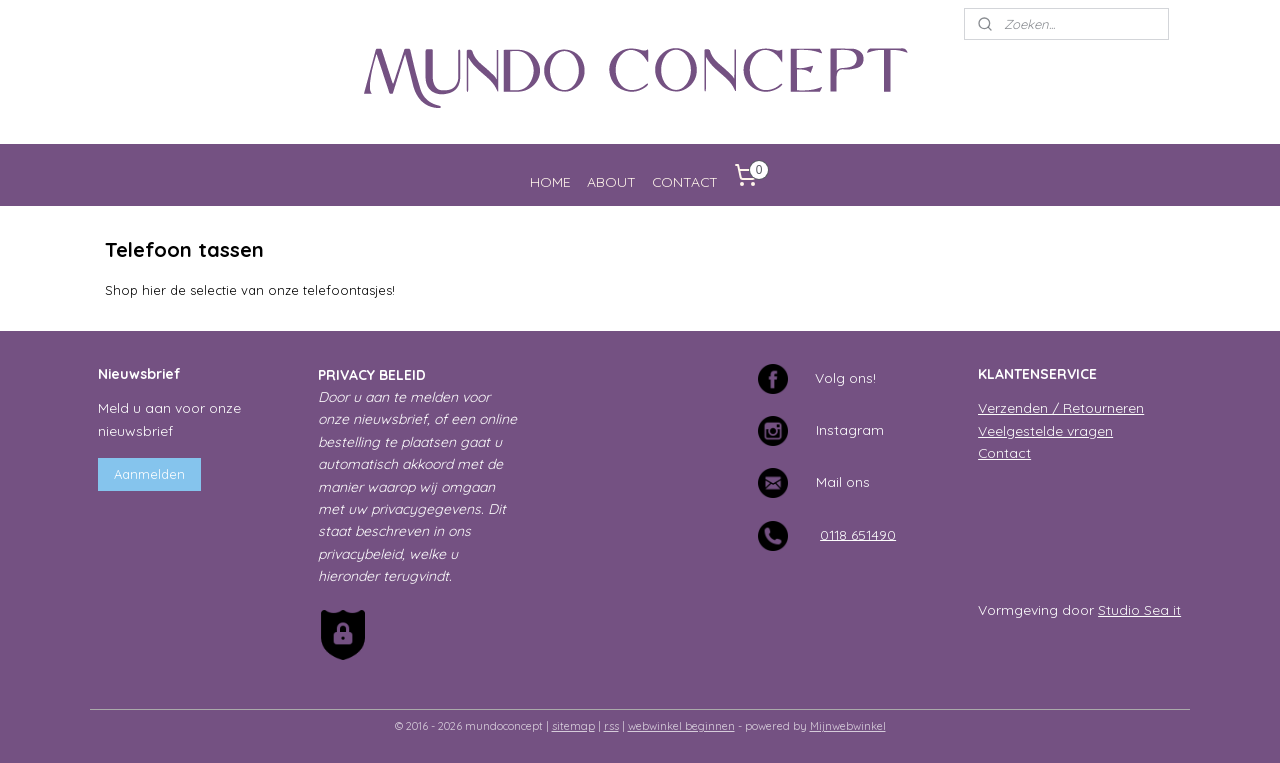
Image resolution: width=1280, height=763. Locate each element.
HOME (550, 181)
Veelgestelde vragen (1045, 430)
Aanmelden (149, 474)
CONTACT (685, 181)
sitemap (573, 726)
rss (611, 726)
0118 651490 (858, 533)
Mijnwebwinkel (848, 726)
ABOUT (611, 181)
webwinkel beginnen (681, 726)
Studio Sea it (1139, 609)
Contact (1004, 452)
